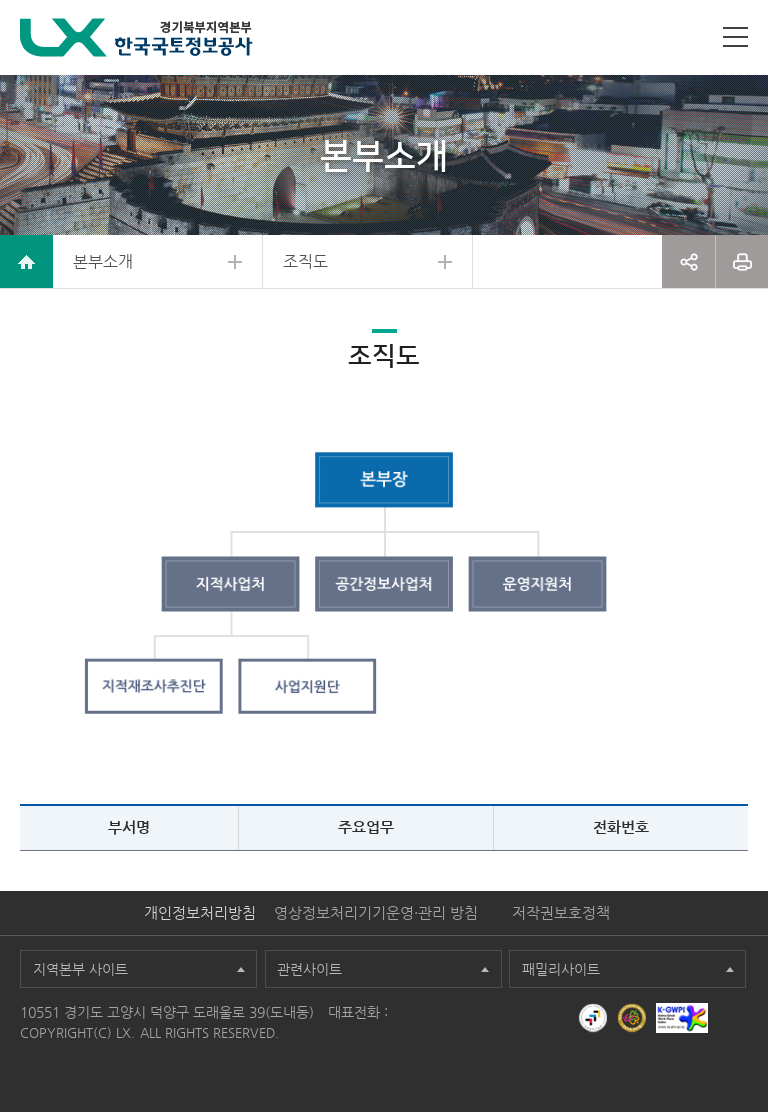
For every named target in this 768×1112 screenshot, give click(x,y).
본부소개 (103, 261)
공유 (688, 261)
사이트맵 (735, 37)
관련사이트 (309, 969)
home (26, 261)
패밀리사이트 (561, 969)
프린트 (742, 261)
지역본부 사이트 (80, 969)
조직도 (305, 261)
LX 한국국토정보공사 (136, 37)
